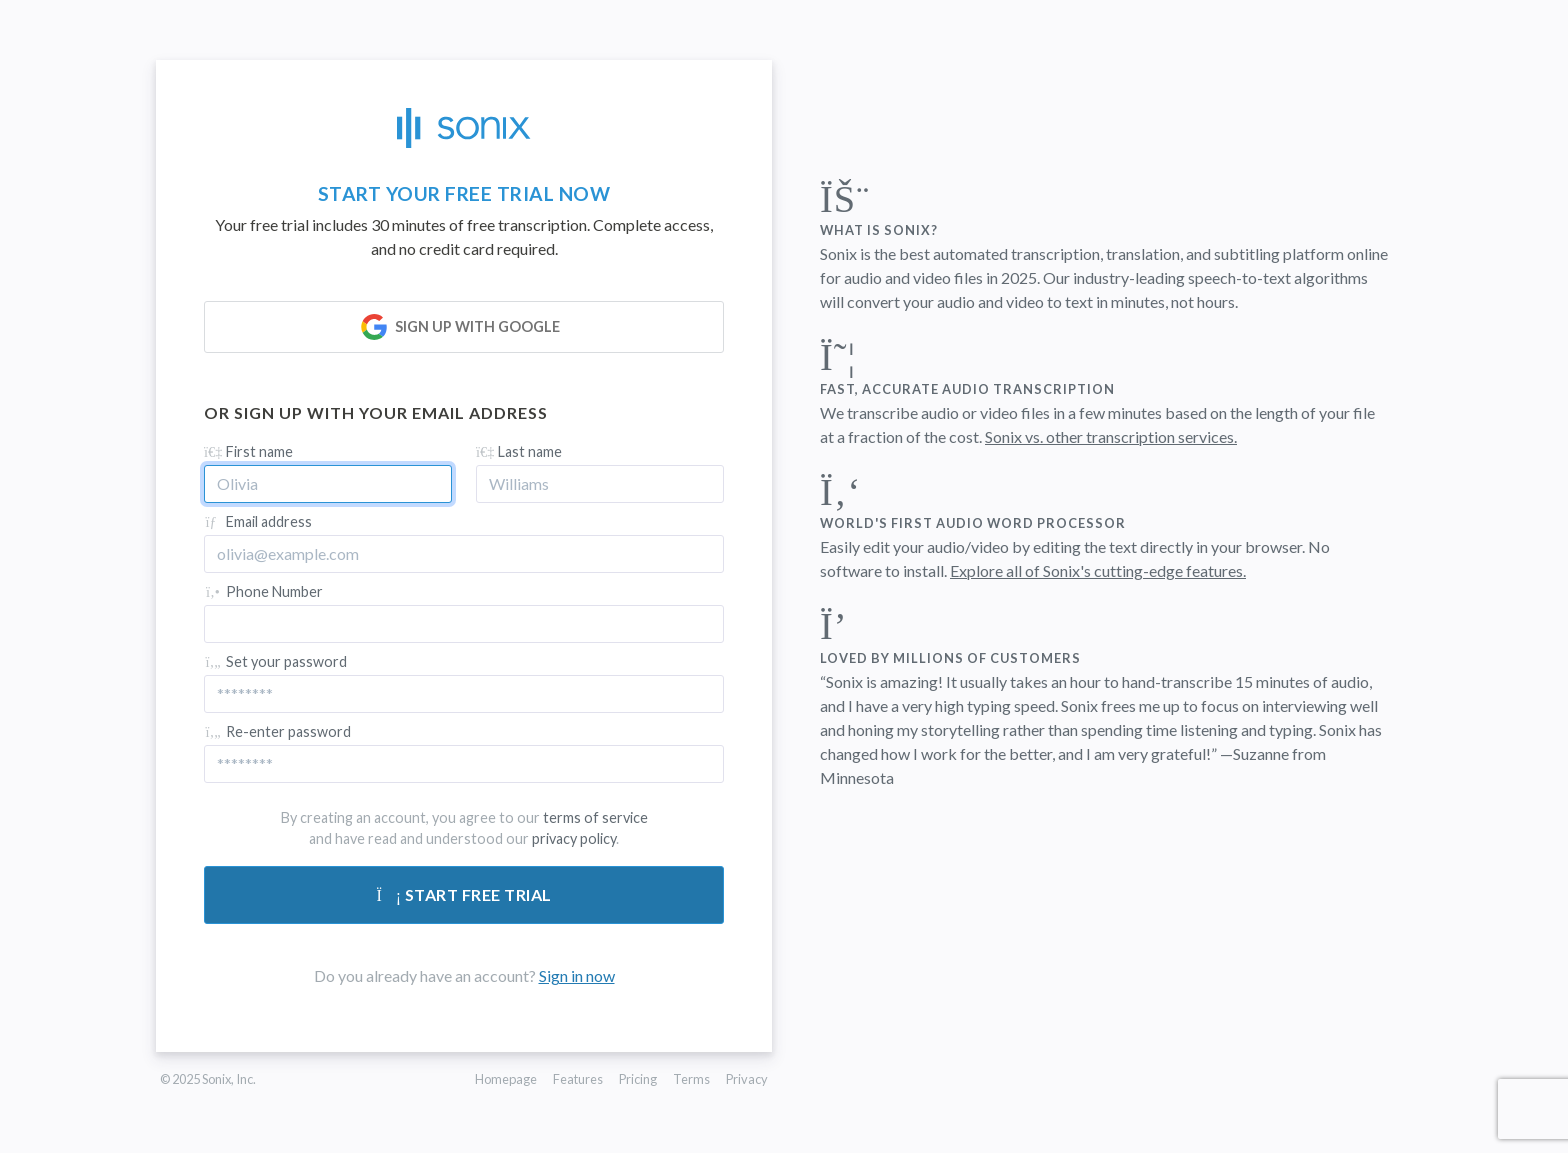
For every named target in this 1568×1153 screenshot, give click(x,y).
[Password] (464, 694)
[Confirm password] (464, 764)
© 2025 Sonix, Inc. (208, 1079)
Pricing (638, 1079)
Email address (258, 521)
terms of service (595, 817)
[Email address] (464, 554)
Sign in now (577, 975)
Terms (691, 1079)
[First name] (328, 484)
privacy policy (574, 838)
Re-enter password (277, 731)
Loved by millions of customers (950, 658)
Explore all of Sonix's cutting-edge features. (1098, 570)
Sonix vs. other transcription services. (1111, 436)
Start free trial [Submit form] (464, 894)
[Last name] (600, 484)
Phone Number (263, 591)
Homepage (506, 1079)
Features (578, 1079)
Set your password (275, 661)
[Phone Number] (464, 624)
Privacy (747, 1079)
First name (248, 451)
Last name (519, 451)
